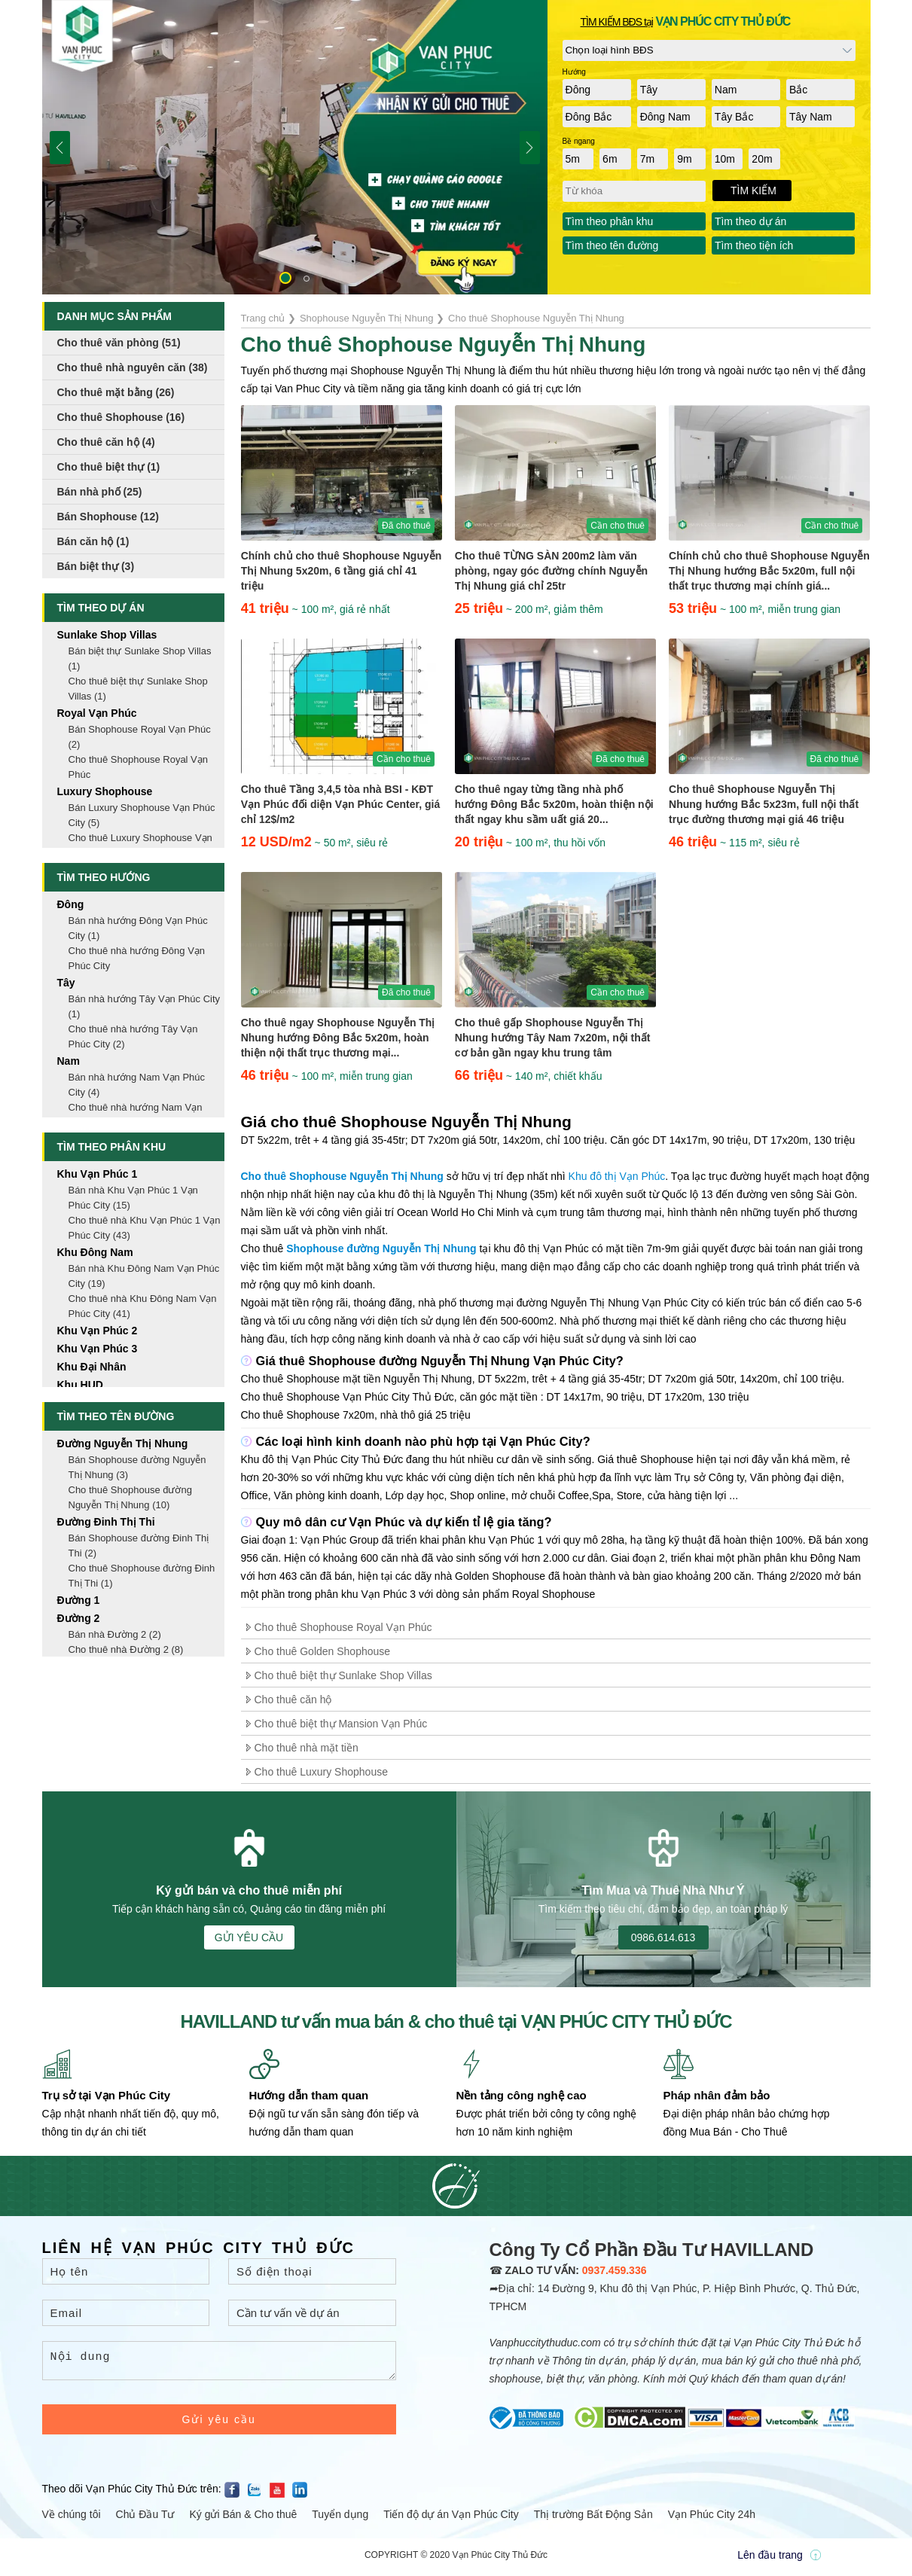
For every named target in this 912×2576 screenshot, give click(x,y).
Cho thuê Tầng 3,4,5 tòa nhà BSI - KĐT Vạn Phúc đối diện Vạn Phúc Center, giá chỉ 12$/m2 (341, 804)
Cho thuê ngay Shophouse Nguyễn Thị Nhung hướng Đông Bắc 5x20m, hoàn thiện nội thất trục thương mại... (338, 1038)
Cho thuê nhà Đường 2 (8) (126, 1649)
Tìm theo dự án (750, 221)
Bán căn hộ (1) (93, 541)
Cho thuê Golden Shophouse (323, 1651)
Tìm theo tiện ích (754, 245)
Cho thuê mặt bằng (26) (116, 392)
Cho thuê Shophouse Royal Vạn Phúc (343, 1627)
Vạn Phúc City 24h (711, 2519)
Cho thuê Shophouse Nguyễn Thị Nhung (342, 1176)
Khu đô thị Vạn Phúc (617, 1176)
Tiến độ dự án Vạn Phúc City (451, 2519)
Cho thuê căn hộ (293, 1699)
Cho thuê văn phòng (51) (119, 343)
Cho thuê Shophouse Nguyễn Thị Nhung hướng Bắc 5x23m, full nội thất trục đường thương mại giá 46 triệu (764, 804)
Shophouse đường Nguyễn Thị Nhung (381, 1248)
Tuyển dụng (340, 2519)
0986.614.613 (663, 1937)
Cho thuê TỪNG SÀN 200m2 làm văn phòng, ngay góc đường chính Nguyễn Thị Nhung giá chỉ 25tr (551, 571)
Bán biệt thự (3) (96, 566)
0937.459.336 (614, 2270)
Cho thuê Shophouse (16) (121, 417)
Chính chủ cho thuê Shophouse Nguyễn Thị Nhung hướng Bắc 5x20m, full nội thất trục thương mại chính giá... (769, 571)
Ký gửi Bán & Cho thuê (243, 2519)
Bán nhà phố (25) (99, 492)
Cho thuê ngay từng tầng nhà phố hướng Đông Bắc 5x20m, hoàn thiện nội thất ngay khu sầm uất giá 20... (554, 804)
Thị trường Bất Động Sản (593, 2519)
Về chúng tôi (71, 2519)
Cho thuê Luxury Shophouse (321, 1772)
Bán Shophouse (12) (108, 517)
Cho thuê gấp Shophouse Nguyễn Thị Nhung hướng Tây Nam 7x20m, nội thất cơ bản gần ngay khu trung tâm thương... (553, 1038)
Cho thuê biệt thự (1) (108, 467)
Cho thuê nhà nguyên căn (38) (132, 367)
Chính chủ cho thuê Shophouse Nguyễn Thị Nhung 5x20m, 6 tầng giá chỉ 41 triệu (341, 571)
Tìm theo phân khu (610, 221)
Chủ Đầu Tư (145, 2519)
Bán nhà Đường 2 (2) (115, 1634)
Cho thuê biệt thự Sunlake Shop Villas (343, 1675)
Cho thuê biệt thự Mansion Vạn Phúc (341, 1724)
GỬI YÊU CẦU (249, 1937)
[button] (285, 278)
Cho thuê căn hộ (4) (106, 442)
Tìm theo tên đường (612, 245)
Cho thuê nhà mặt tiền (306, 1748)
